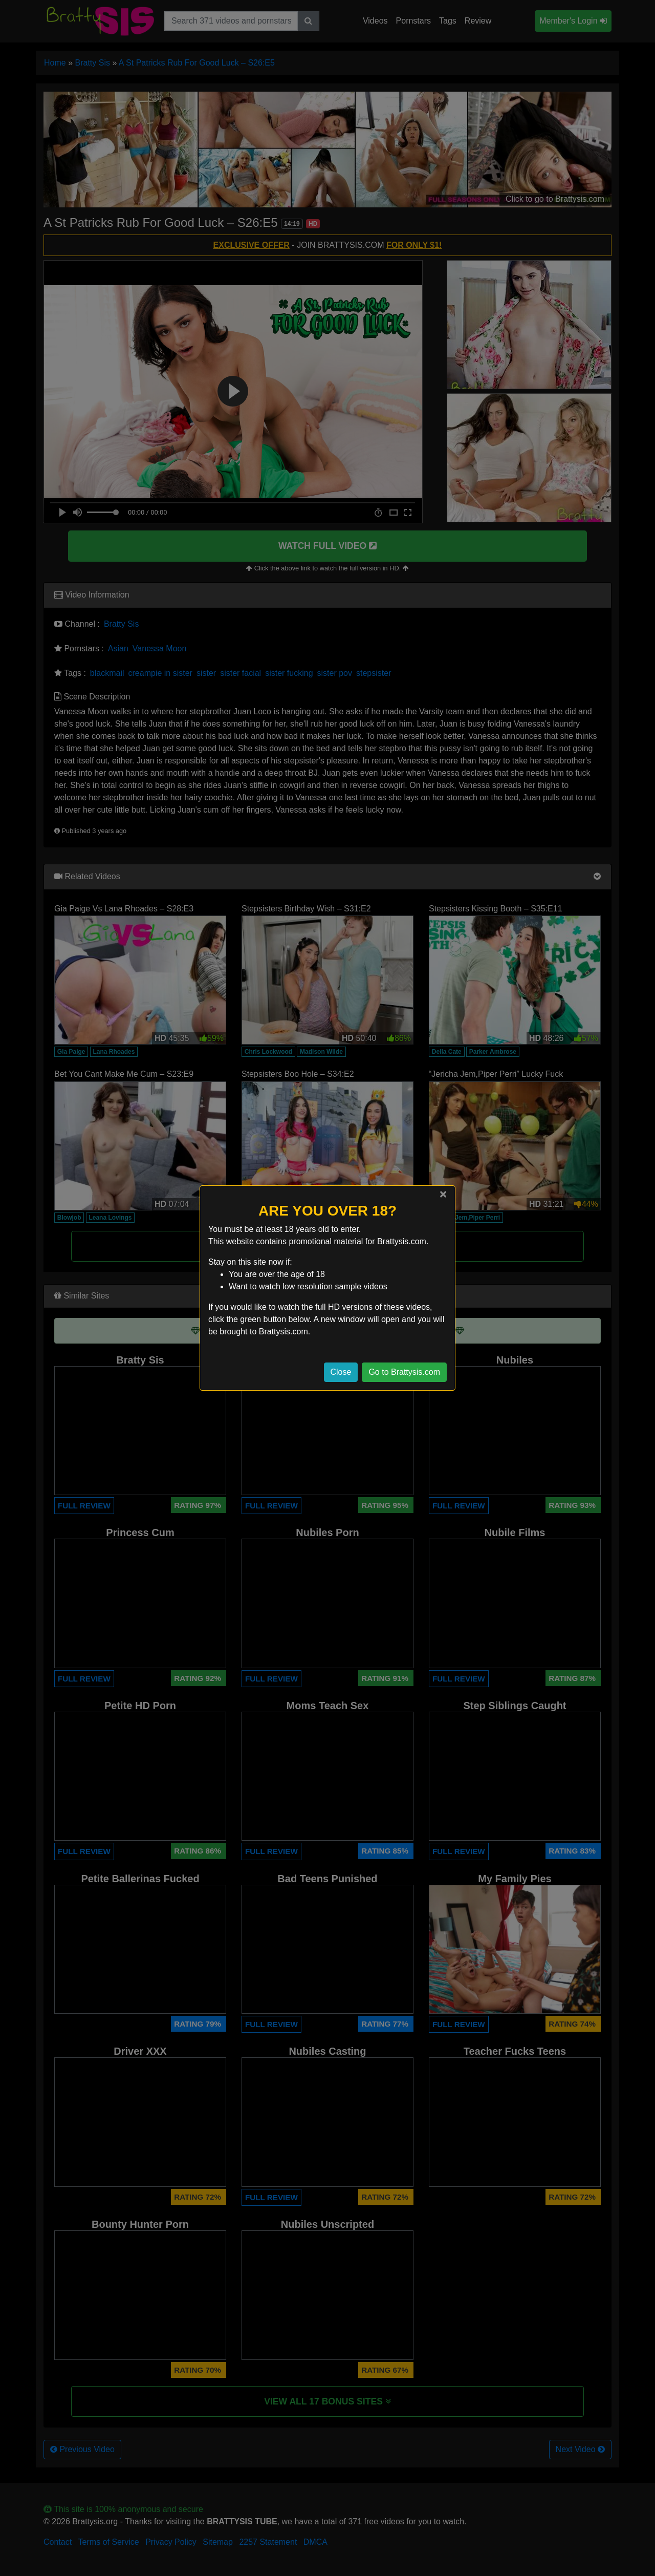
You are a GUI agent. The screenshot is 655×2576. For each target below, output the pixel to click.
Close (341, 1372)
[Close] (443, 1194)
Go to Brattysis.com (404, 1372)
